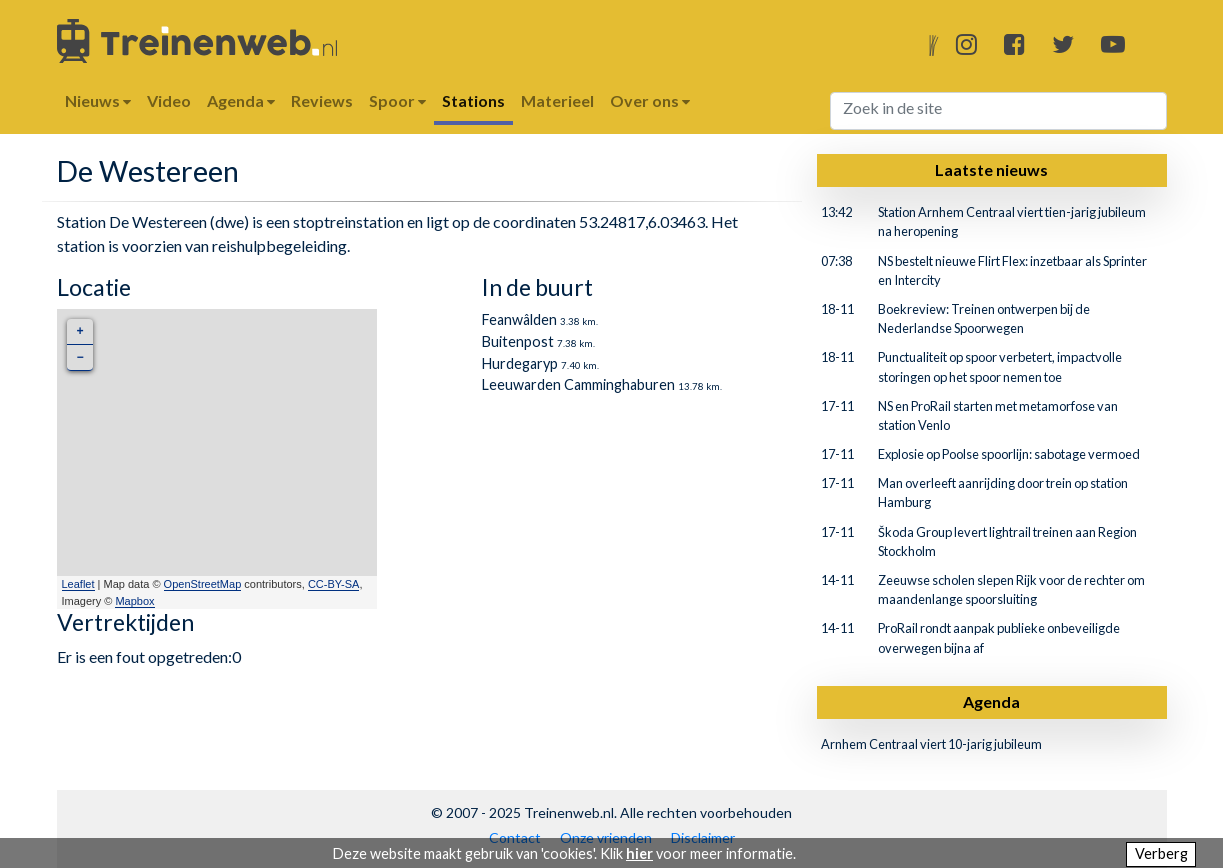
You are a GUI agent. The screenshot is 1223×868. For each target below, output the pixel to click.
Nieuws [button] (98, 100)
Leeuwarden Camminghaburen (578, 384)
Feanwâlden (519, 319)
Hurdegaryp (520, 363)
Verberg (1161, 853)
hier (639, 853)
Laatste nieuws (991, 169)
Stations (473, 100)
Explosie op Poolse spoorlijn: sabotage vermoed (1009, 454)
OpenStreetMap (203, 584)
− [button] (79, 357)
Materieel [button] (557, 100)
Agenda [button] (241, 100)
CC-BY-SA (334, 584)
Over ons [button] (650, 100)
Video (169, 100)
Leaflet (78, 584)
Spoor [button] (397, 100)
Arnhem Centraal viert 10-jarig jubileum (931, 744)
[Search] (998, 111)
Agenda (991, 701)
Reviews (322, 100)
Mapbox (134, 601)
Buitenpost (518, 341)
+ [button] (79, 331)
